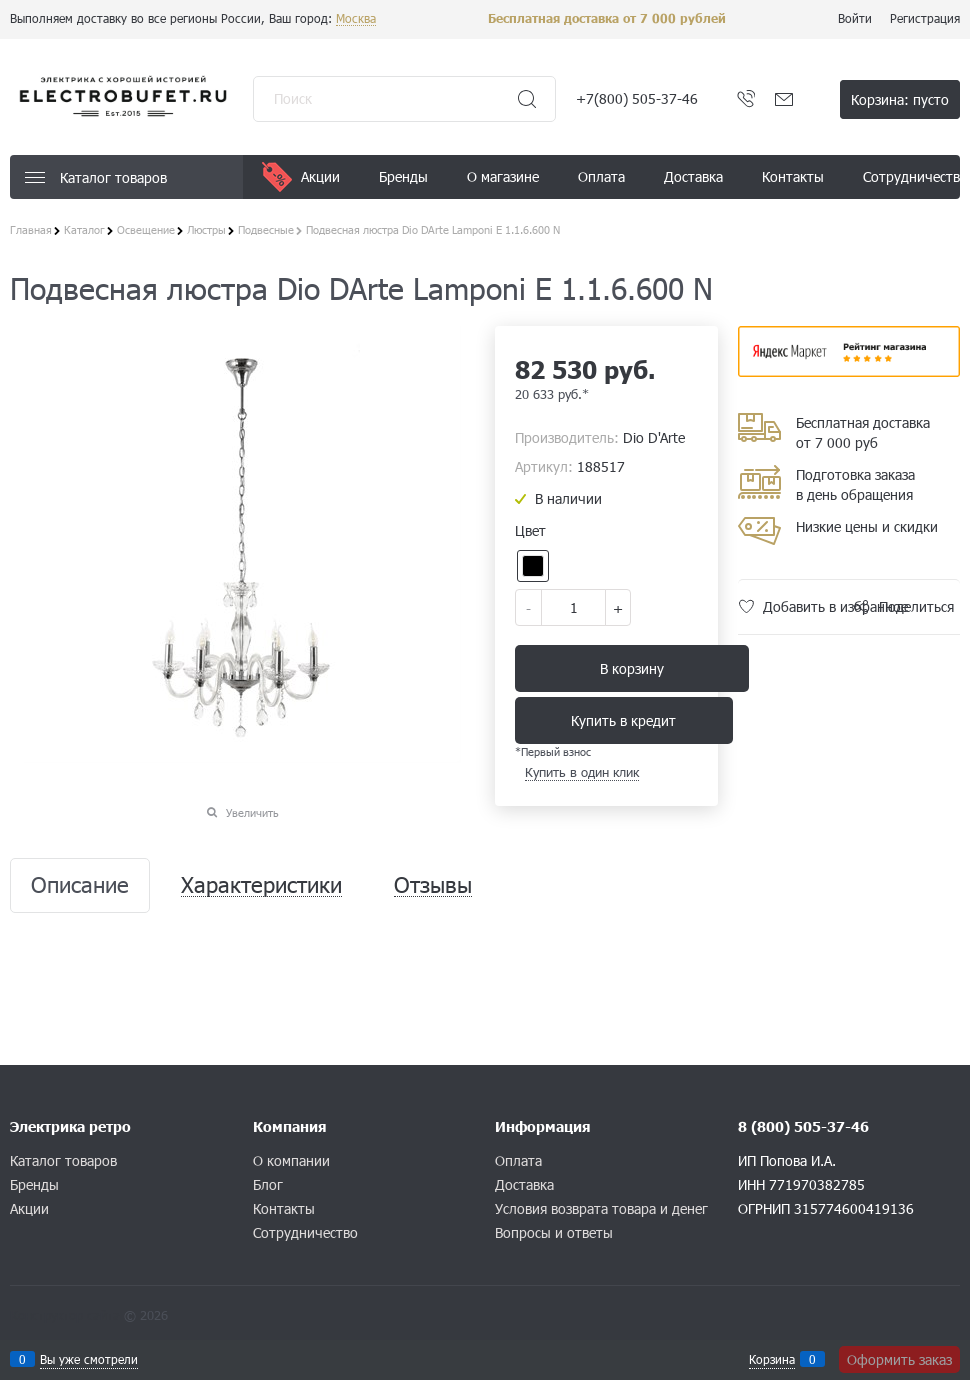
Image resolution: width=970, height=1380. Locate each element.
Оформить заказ (899, 1359)
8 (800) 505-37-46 (803, 1126)
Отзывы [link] (433, 885)
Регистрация (925, 18)
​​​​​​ (849, 370)
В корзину (632, 668)
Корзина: (900, 99)
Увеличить (252, 812)
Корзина (772, 1359)
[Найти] (527, 99)
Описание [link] (80, 885)
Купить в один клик (582, 772)
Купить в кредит (623, 720)
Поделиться (916, 606)
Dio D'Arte (654, 437)
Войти (855, 18)
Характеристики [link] (261, 885)
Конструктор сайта (65, 1315)
